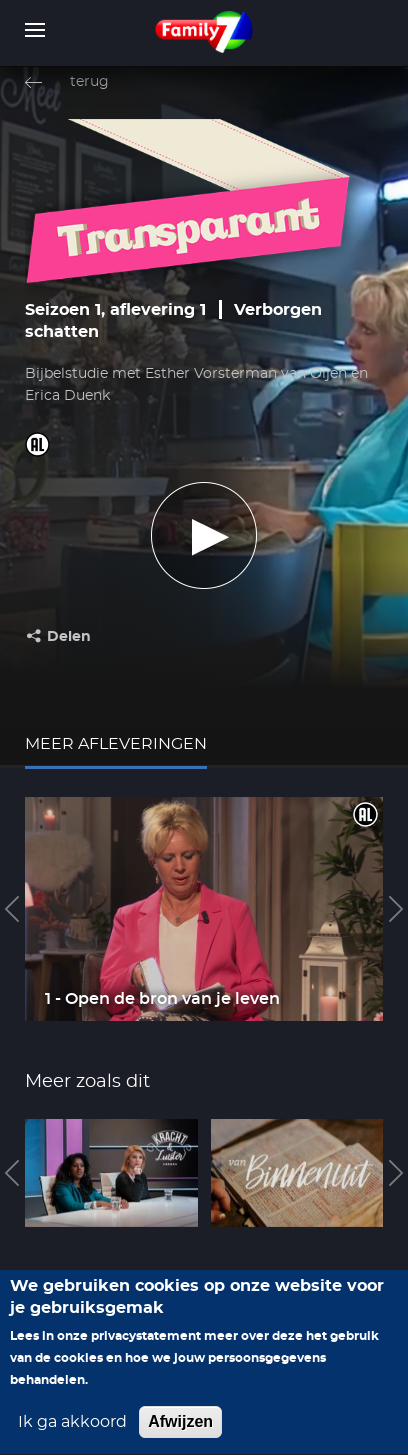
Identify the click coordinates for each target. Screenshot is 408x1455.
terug (89, 82)
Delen (69, 637)
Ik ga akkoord (72, 1437)
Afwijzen (180, 1436)
